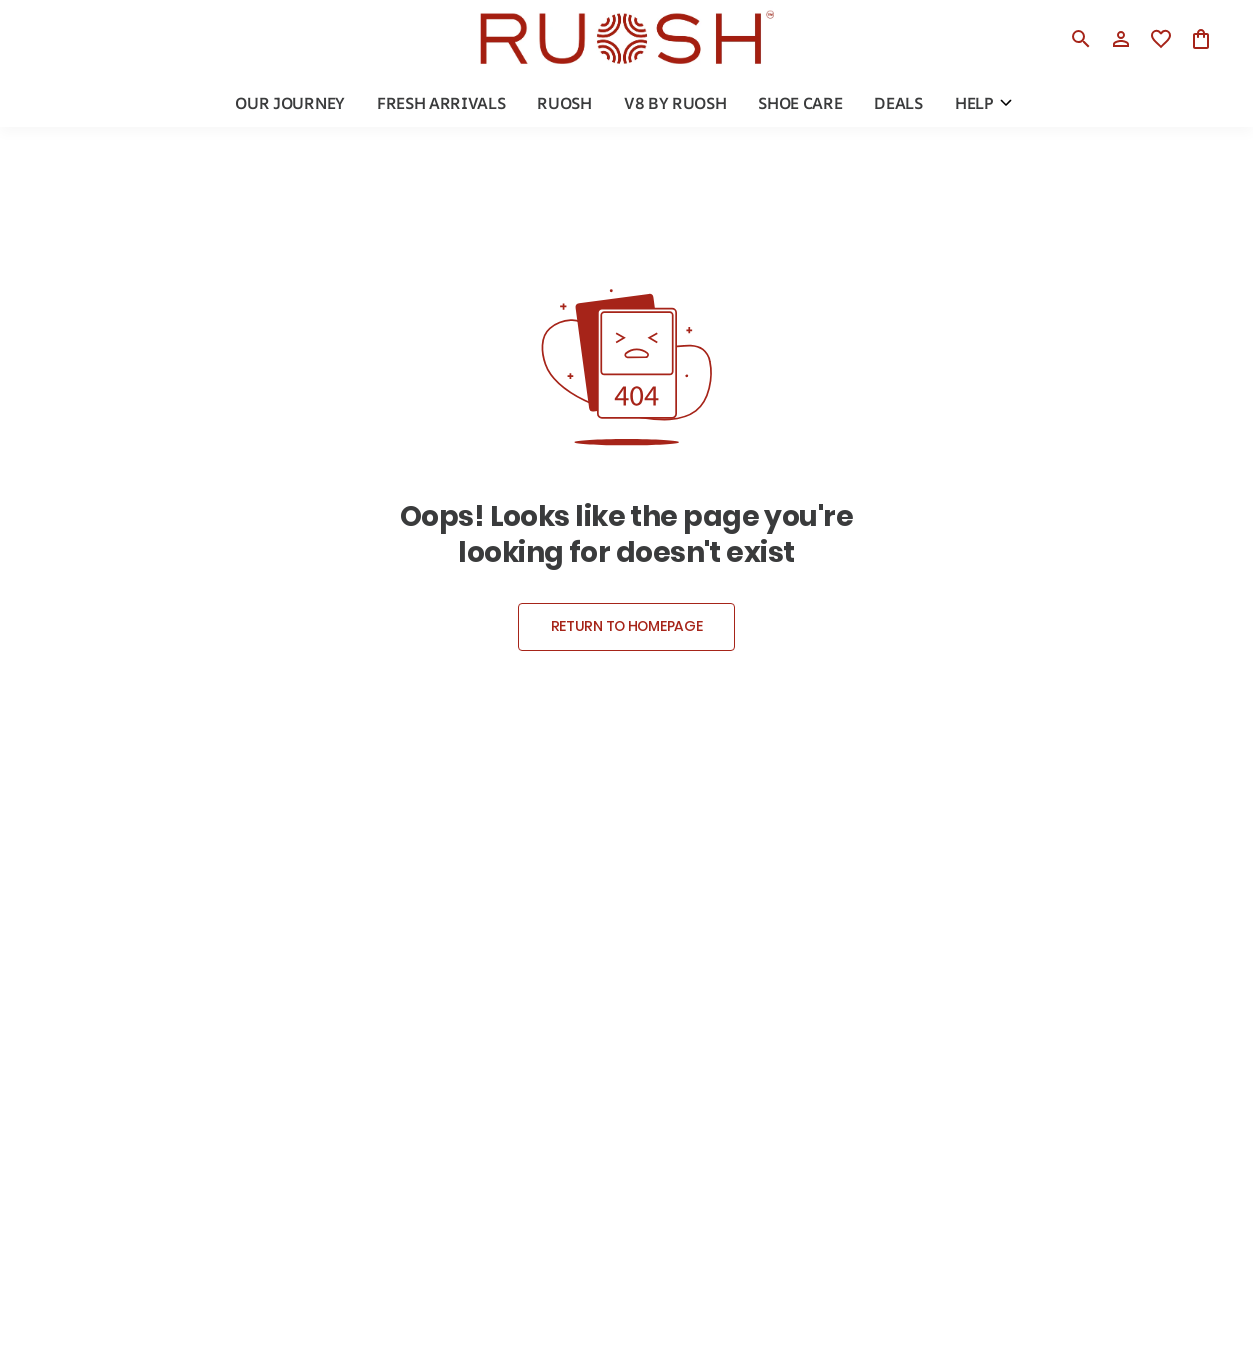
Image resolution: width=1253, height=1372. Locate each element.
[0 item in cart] (1201, 39)
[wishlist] (1161, 39)
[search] (1081, 39)
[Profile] (1121, 39)
